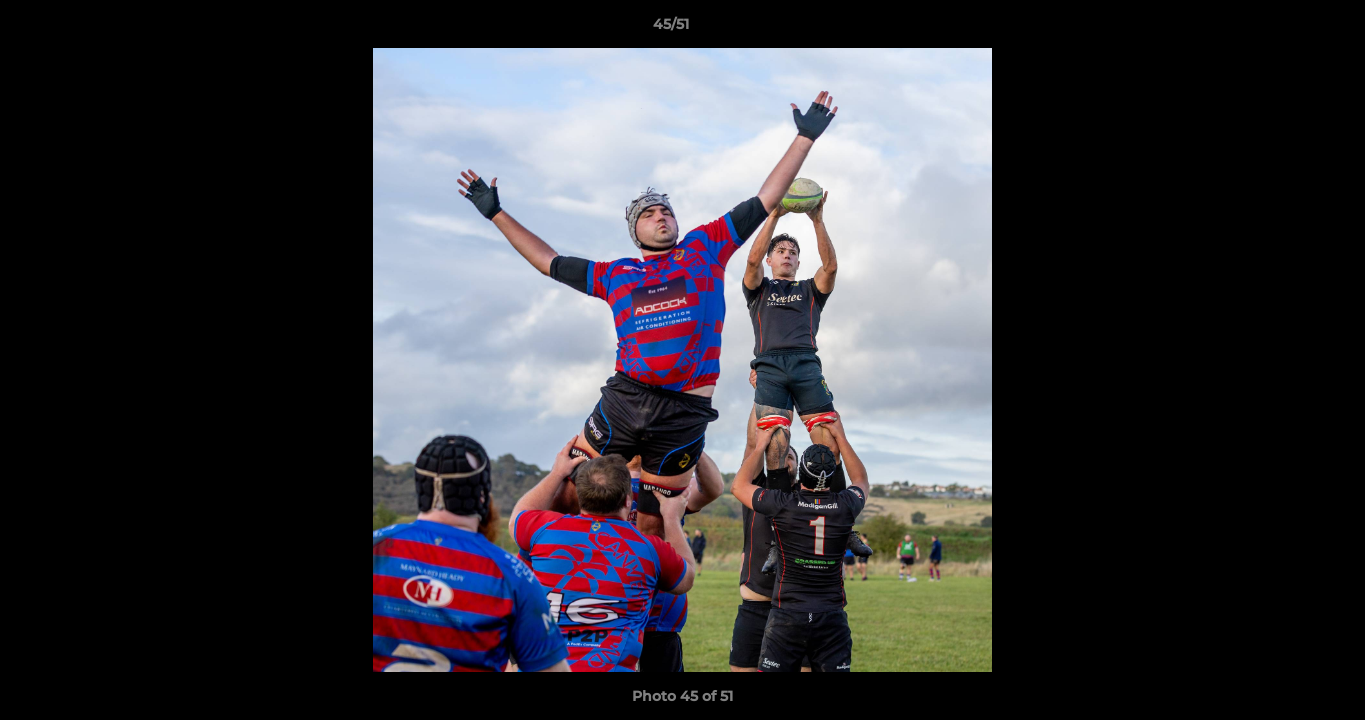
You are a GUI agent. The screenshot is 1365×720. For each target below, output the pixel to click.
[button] (1281, 29)
